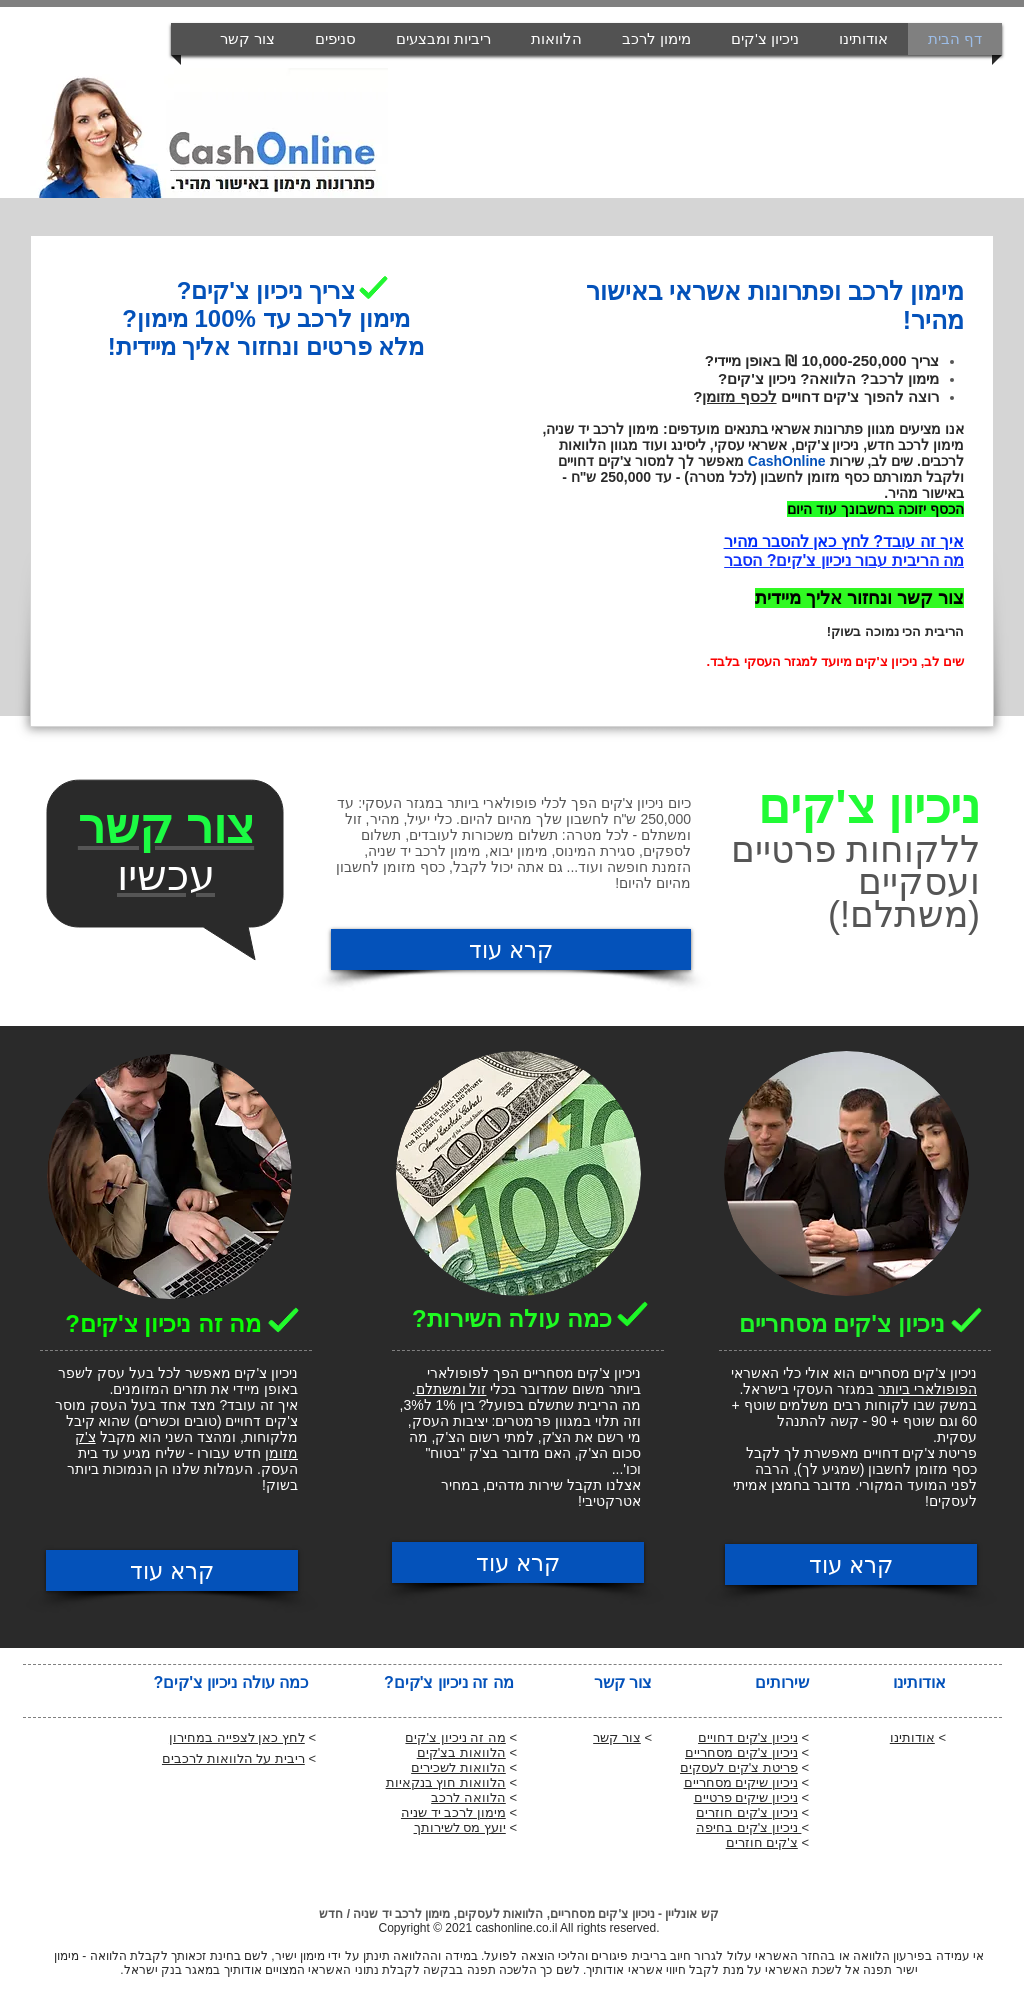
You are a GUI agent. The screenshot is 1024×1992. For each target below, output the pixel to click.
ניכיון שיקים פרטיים (746, 1797)
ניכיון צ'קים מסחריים (741, 1752)
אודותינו (912, 1737)
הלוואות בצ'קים (461, 1752)
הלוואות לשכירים (458, 1767)
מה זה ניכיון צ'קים (455, 1737)
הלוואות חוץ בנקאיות (446, 1782)
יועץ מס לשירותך (460, 1827)
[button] (443, 39)
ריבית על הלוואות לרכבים (233, 1758)
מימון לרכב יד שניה (453, 1812)
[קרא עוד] (511, 949)
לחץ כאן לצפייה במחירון (237, 1737)
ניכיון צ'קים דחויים (748, 1737)
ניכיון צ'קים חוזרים (747, 1812)
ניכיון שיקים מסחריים (741, 1782)
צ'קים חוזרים (762, 1842)
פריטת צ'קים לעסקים (739, 1767)
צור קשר (617, 1737)
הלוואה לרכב (468, 1797)
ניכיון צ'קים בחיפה (748, 1827)
